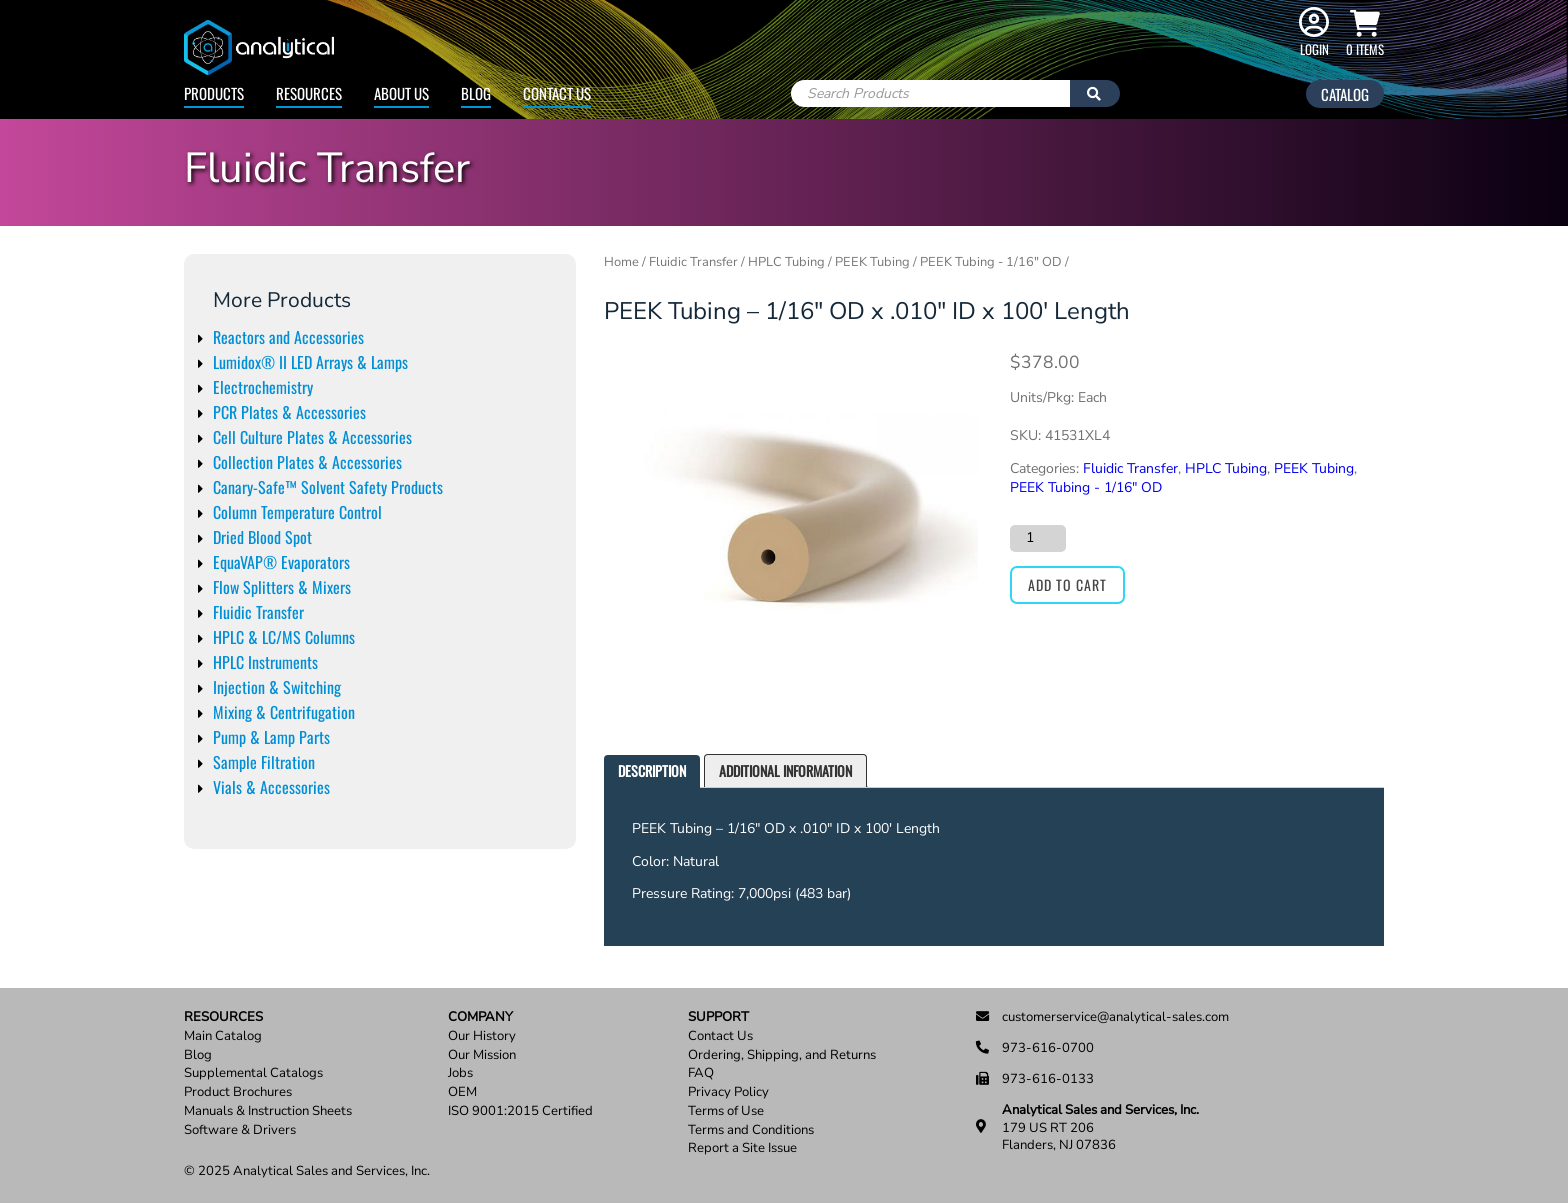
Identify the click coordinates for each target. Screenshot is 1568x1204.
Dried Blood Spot (262, 537)
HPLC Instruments (265, 662)
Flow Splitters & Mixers (282, 587)
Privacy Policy (728, 1092)
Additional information (785, 770)
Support (718, 1017)
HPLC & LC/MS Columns (284, 637)
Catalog (1345, 94)
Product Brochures (238, 1092)
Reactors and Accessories (288, 337)
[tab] (652, 771)
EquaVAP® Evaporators (281, 562)
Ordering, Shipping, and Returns (782, 1055)
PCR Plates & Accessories (289, 412)
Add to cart (1067, 584)
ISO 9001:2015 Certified (520, 1111)
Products (214, 93)
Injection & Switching (277, 687)
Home (621, 262)
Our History (482, 1036)
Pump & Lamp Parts (271, 737)
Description (652, 770)
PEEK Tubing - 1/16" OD (991, 262)
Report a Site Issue (742, 1148)
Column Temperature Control (297, 512)
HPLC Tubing (786, 262)
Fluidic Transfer (258, 612)
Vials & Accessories (271, 787)
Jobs (460, 1073)
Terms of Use (726, 1111)
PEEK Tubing (872, 262)
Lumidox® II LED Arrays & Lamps (310, 362)
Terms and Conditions (751, 1130)
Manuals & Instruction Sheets (268, 1111)
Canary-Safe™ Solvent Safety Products (328, 487)
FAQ (701, 1073)
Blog (476, 93)
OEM (462, 1092)
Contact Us (557, 93)
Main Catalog (223, 1036)
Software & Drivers (240, 1130)
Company (480, 1017)
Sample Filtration (264, 762)
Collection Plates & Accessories (307, 462)
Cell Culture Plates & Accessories (312, 437)
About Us (401, 93)
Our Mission (482, 1055)
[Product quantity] (1038, 538)
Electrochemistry (263, 387)
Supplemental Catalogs (253, 1073)
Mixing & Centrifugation (284, 712)
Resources (309, 93)
